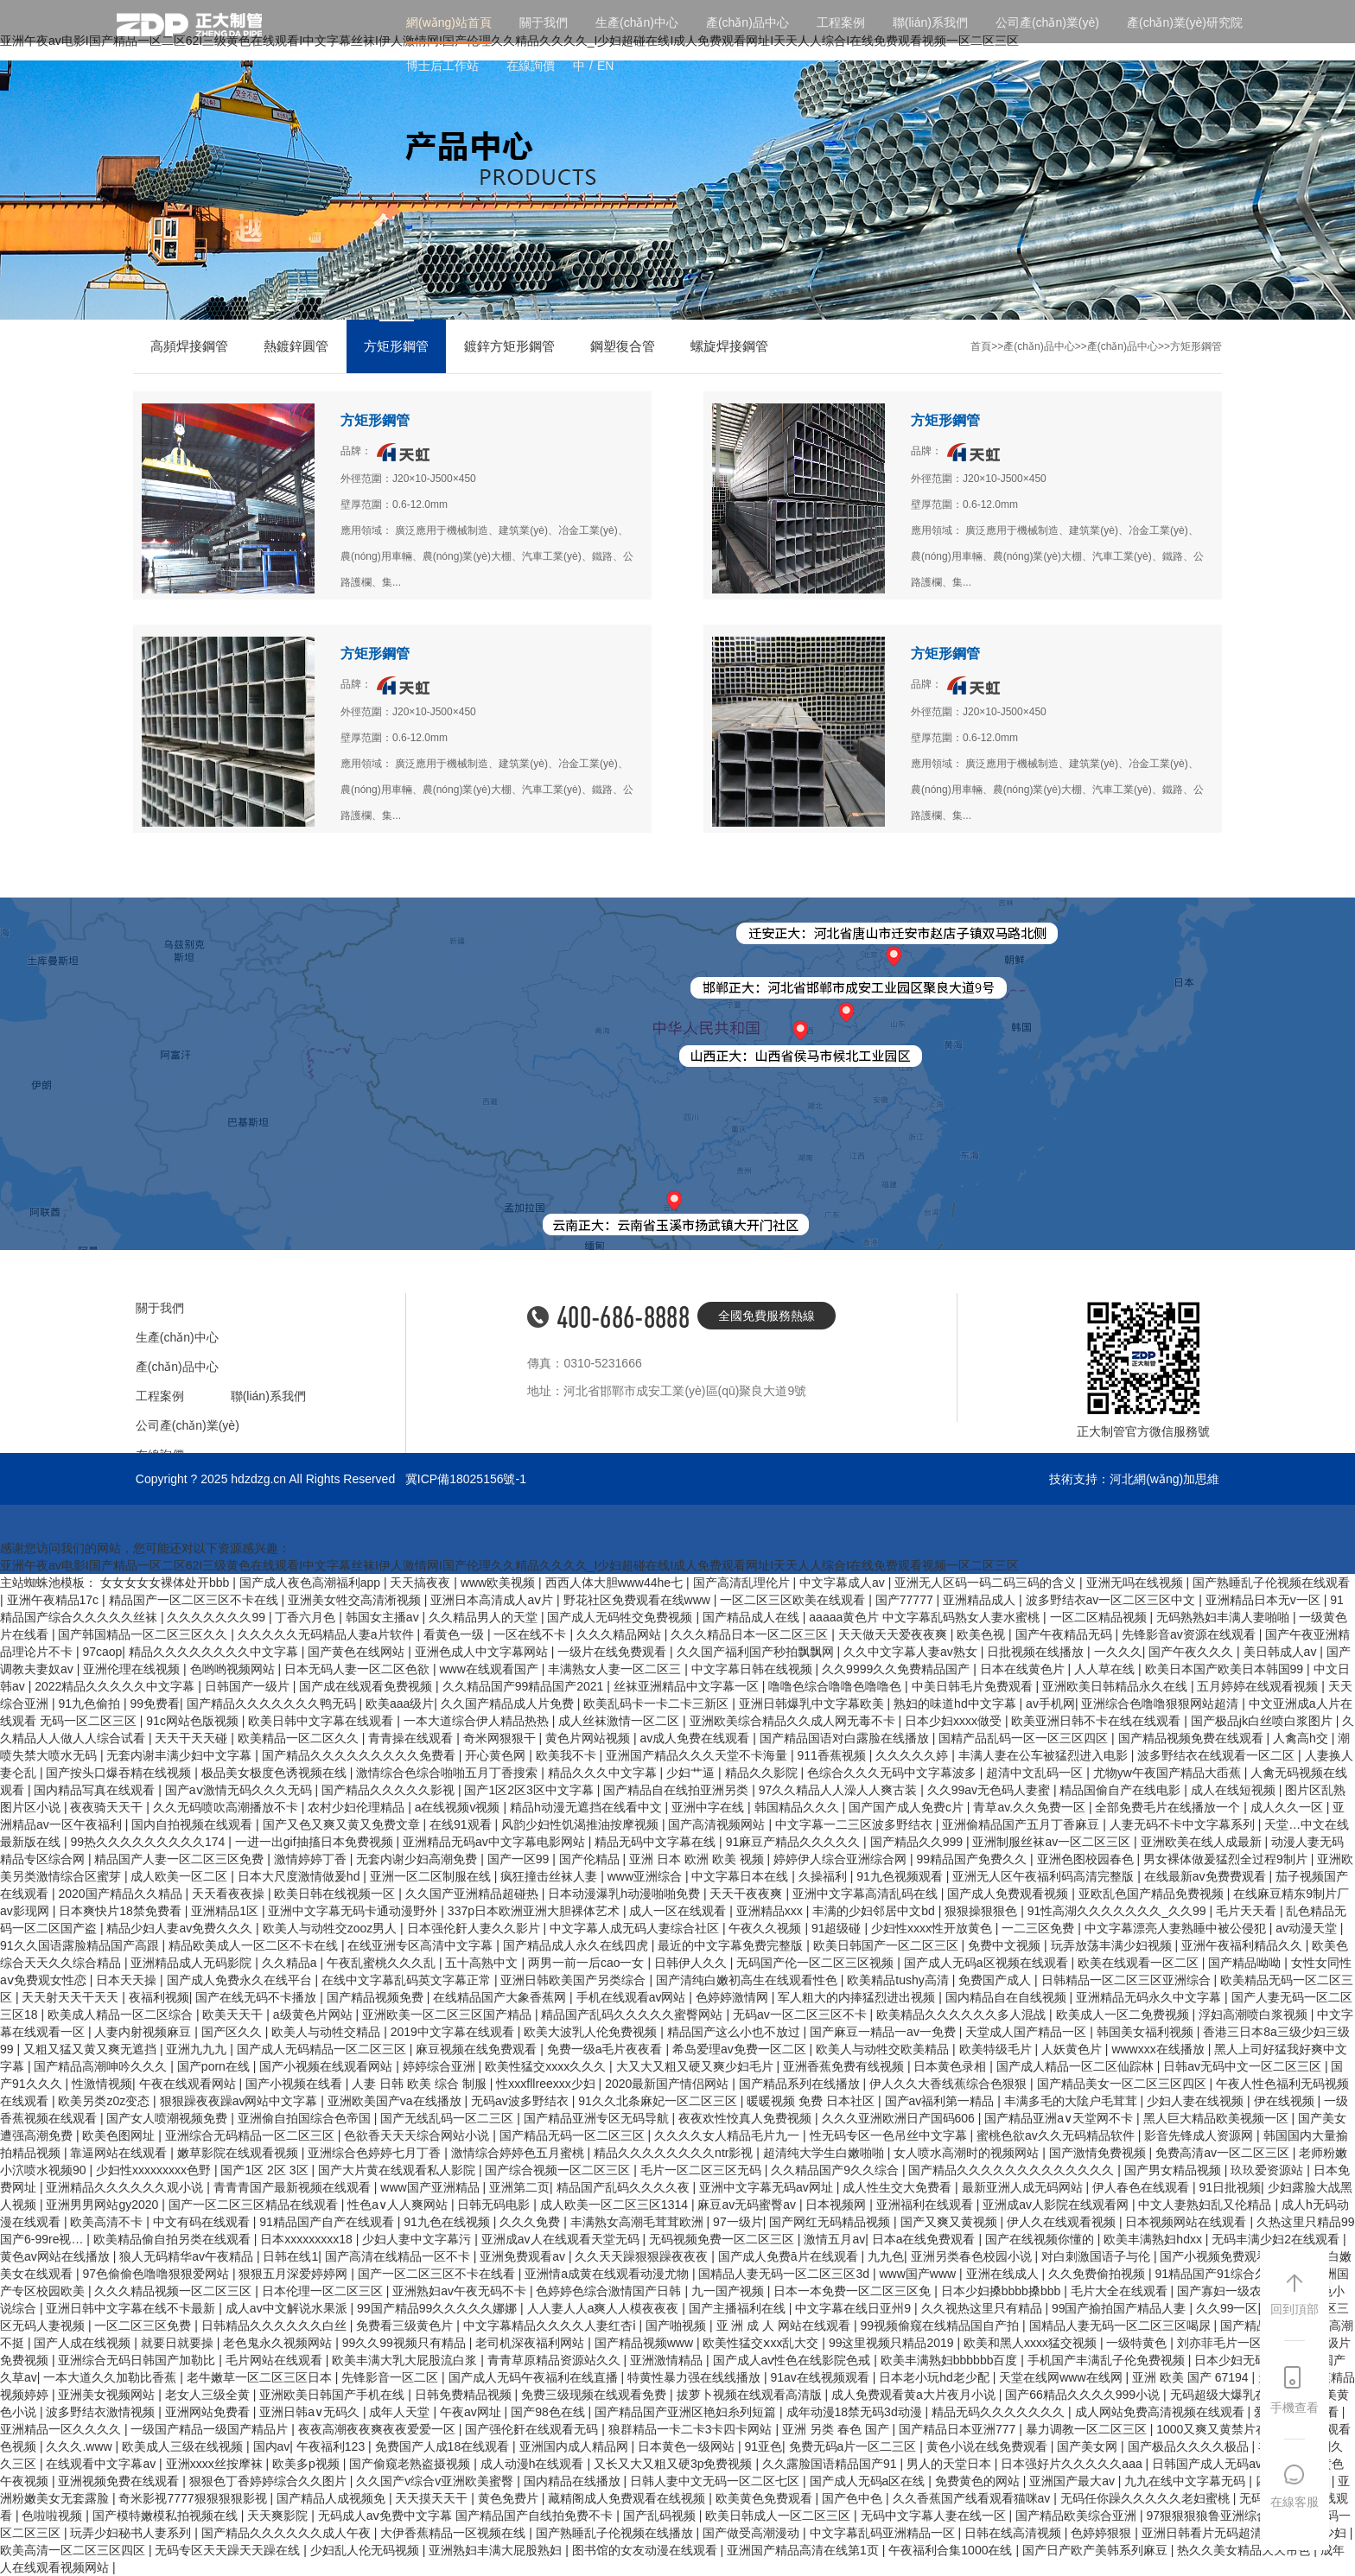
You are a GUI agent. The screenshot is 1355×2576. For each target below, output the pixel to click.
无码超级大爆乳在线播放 (1238, 2395)
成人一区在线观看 (679, 1911)
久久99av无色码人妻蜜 (990, 1790)
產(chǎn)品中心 (747, 22)
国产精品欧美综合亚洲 (1077, 2515)
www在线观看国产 (490, 1669)
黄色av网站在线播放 (56, 2256)
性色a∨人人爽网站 (399, 2204)
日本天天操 (128, 1980)
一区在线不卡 (531, 1634)
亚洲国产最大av (1073, 2481)
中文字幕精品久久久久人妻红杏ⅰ (551, 2325)
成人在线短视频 (1235, 1790)
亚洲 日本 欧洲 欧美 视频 (698, 1859)
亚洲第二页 (519, 2187)
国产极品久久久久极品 (1190, 2446)
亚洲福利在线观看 (926, 2204)
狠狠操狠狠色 (983, 1911)
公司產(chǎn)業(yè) (1047, 22)
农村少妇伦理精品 (358, 1807)
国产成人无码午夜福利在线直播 (534, 2377)
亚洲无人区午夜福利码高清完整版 (1044, 1876)
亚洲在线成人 (1004, 2274)
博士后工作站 (442, 65)
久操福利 (824, 1876)
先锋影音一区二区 (391, 2377)
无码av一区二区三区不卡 (801, 2014)
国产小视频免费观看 (1216, 2256)
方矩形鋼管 (396, 346)
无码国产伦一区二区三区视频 (816, 1963)
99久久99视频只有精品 (405, 2343)
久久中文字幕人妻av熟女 (912, 1652)
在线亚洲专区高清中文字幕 (421, 1945)
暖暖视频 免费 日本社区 (812, 2101)
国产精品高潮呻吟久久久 (102, 2066)
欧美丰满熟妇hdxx (1154, 2239)
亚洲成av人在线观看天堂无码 (562, 2239)
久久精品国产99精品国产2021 (525, 1686)
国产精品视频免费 (377, 1997)
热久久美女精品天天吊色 (1245, 2550)
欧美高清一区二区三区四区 (74, 2550)
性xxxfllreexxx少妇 (547, 2084)
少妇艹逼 (692, 1773)
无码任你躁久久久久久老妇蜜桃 (1146, 2498)
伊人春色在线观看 (1142, 2187)
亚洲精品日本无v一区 (1265, 1600)
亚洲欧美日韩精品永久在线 (1116, 1686)
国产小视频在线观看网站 (327, 2066)
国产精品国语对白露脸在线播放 (846, 1738)
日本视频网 (837, 2204)
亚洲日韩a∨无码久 (311, 2412)
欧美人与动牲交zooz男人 (331, 1928)
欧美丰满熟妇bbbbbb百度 (951, 2360)
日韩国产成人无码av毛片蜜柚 (1233, 2464)
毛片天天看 (1248, 1911)
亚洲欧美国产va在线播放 (396, 2101)
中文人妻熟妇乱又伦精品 (1206, 2204)
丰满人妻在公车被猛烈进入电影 (1044, 1755)
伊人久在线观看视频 (1063, 2222)
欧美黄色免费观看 (766, 2498)
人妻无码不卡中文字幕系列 (1184, 1824)
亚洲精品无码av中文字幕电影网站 (495, 1842)
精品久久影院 (763, 1773)
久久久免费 (531, 2222)
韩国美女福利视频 (1147, 2032)
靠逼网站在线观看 (120, 2153)
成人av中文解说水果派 (288, 2308)
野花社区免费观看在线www (638, 1600)
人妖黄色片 (1073, 2049)
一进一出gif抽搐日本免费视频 (316, 1842)
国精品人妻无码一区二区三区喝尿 (1121, 2325)
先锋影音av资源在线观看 (1190, 1634)
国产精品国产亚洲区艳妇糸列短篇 (687, 2412)
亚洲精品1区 (226, 1911)
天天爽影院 (279, 2515)
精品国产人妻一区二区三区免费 (180, 1859)
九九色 (886, 2256)
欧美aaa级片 (400, 1703)
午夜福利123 (332, 2446)
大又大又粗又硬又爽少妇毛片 (696, 2066)
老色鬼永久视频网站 (279, 2343)
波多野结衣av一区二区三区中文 (1112, 1600)
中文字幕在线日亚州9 (854, 2308)
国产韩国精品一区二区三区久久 (144, 1634)
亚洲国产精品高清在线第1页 (804, 2550)
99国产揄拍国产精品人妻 (1120, 2308)
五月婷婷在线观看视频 (1259, 1686)
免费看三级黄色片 (406, 2325)
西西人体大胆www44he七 (615, 1582)
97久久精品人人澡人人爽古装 (839, 1790)
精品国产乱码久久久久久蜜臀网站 (633, 2014)
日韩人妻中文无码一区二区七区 (716, 2481)
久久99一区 (1227, 2308)
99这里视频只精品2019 (893, 2343)
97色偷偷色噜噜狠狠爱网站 (157, 2274)
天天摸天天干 (433, 2498)
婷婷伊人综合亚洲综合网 (841, 1859)
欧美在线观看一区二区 (1140, 1963)
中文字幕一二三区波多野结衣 (855, 1824)
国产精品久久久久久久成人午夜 (287, 2533)
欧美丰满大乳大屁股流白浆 (406, 2360)
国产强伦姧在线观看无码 (533, 2429)
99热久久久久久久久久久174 (149, 1842)
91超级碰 (837, 1928)
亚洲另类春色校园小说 (973, 2256)
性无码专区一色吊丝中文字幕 (890, 2135)
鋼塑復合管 (622, 346)
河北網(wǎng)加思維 (1164, 1479)
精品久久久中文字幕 (604, 1773)
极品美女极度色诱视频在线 (275, 1773)
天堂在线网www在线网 (1062, 2377)
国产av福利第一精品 (941, 2101)
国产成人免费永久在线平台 (241, 1980)
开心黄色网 (497, 1755)
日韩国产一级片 (249, 1686)
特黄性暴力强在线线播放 (695, 2377)
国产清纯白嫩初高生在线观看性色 (748, 1980)
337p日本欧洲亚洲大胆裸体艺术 (535, 1911)
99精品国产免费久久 (973, 1859)
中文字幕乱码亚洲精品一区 (884, 2533)
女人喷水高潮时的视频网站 (968, 2153)
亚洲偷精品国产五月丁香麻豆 (1022, 1824)
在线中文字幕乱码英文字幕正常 (407, 1980)
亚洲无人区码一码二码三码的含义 (986, 1582)
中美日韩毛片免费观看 (974, 1686)
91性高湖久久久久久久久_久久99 (1118, 1911)
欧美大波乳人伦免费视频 (592, 2032)
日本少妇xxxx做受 (955, 1721)
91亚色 (763, 2446)
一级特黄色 (1138, 2343)
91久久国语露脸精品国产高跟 (81, 1945)
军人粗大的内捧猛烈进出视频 (858, 1997)
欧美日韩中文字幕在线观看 (322, 1721)
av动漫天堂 (1307, 1928)
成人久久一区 (1288, 1807)
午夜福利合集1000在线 (951, 2550)
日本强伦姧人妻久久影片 (475, 1928)
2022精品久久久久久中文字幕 (116, 1686)
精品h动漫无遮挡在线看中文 (587, 1807)
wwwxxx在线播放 (1159, 2049)
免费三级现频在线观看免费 (595, 2395)
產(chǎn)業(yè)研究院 (1185, 22)
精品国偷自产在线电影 (1121, 1790)
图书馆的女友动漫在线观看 (646, 2550)
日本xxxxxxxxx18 (307, 2239)
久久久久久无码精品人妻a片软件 (327, 1634)
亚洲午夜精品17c (54, 1600)
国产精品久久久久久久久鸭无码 (273, 1703)
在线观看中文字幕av (102, 2464)
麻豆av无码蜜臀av (747, 2204)
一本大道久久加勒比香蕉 (111, 2377)
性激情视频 (102, 2084)
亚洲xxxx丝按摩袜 (216, 2464)
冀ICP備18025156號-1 (465, 1479)
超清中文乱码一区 (1036, 1773)
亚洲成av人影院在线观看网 (1057, 2204)
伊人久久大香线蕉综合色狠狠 (949, 2084)
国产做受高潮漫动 (753, 2533)
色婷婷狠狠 (1103, 2533)
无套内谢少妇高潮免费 (418, 1859)
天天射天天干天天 (72, 1997)
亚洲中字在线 (709, 1807)
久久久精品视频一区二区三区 (174, 2291)
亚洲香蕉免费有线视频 (845, 2066)
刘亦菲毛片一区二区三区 (1245, 2343)
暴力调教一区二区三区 (1088, 2429)
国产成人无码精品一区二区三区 (323, 2049)
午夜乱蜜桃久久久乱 (383, 1963)
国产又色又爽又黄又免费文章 (343, 1824)
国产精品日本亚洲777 (959, 2429)
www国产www (919, 2274)
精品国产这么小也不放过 (735, 2032)
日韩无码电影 (495, 2204)
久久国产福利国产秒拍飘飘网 (757, 1652)
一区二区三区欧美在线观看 (794, 1600)
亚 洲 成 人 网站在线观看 (785, 2325)
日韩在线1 (290, 2256)
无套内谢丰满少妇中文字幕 (180, 1755)
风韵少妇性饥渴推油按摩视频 (581, 1824)
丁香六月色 (307, 1617)
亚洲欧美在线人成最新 (1203, 1842)
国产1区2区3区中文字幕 (530, 1790)
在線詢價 (530, 65)
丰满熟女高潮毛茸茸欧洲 (638, 2222)
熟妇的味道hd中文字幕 (956, 1703)
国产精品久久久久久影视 (389, 1790)
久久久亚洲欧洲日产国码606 (900, 2118)
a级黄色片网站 (314, 2014)
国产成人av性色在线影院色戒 (794, 2360)
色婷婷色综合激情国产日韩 (610, 2291)
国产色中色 (854, 2498)
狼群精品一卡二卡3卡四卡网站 (692, 2429)
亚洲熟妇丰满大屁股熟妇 (497, 2550)
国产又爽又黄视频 (950, 2222)
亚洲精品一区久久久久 (62, 2429)
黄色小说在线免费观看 (988, 2446)
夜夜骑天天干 (108, 1807)
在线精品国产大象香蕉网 (501, 1997)
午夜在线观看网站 (189, 2084)
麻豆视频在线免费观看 (478, 2049)
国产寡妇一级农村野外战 (1245, 2291)
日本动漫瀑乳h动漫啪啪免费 (625, 1893)
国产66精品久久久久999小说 (1084, 2395)
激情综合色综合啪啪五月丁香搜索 (448, 1773)
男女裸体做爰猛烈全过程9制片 (1227, 1859)
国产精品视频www (646, 2343)
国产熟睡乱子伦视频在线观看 (1271, 1582)
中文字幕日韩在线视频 (753, 1669)
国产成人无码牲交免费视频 (621, 1617)
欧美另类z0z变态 (105, 2101)
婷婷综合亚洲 (441, 2066)
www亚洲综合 (646, 1876)
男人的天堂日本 (951, 2464)
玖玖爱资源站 (1269, 2170)
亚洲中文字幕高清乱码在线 (866, 1893)
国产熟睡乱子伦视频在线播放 (616, 2533)
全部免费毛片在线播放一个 (1169, 1807)
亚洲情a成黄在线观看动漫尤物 (608, 2274)
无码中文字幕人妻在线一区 (935, 2515)
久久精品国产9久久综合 (836, 2170)
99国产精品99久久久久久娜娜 (438, 2308)
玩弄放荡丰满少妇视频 (1113, 1945)
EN (605, 65)
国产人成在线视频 (84, 2343)
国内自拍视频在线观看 (193, 1824)
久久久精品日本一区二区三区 (751, 1634)
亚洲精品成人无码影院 (192, 1963)
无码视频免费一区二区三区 (723, 2239)
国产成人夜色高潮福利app (311, 1582)
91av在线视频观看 (821, 2377)
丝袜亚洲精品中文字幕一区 (688, 1686)
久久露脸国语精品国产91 (831, 2464)
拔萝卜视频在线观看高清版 (751, 2395)
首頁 (980, 346)
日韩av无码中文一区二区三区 (1244, 2066)
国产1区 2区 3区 (265, 2170)
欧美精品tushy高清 (899, 1980)
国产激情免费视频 (1099, 2153)
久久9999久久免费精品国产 (897, 1669)
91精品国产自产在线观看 (328, 2222)
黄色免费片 (510, 2498)
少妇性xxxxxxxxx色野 (155, 2170)
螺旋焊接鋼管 (729, 346)
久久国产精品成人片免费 (509, 1703)
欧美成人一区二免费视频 (1124, 2014)
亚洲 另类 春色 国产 (837, 2429)
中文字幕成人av (843, 1582)
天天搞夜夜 (422, 1582)
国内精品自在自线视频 (1007, 1997)
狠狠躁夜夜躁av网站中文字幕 (240, 2101)
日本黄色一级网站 (688, 2446)
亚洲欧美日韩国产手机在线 (333, 2395)
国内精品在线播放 (574, 2481)
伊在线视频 (1286, 2101)
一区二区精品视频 (1100, 1617)
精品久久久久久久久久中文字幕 (215, 1652)
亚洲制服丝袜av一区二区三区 (1053, 1842)
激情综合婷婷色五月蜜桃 (519, 2153)
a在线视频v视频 (459, 1807)
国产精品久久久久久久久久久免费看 (360, 1755)
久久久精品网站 (620, 1634)
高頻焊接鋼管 (189, 346)
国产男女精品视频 (1174, 2170)
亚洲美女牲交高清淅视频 (356, 1600)
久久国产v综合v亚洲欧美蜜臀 (436, 2481)
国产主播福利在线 (739, 2308)
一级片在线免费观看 (613, 1652)
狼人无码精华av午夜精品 (188, 2256)
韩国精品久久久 (798, 1807)
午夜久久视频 (766, 1928)
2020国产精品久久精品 (121, 1893)
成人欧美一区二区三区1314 (615, 2204)
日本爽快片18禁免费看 (121, 1911)
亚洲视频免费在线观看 (120, 2481)
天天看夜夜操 (230, 1893)
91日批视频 (1230, 2187)
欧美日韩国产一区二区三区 (887, 1945)
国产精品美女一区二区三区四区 (1123, 2084)
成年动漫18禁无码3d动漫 (856, 2412)
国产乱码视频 (661, 2515)
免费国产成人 (996, 1980)
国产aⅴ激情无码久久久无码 (240, 1790)
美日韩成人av (1282, 1652)
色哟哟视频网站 (234, 1669)
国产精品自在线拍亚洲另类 (677, 1790)
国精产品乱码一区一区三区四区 (1024, 1738)
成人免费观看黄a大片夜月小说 (915, 2395)
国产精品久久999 (918, 1842)
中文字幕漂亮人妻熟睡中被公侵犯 (1177, 1928)
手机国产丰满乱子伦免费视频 (1107, 2360)
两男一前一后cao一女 (587, 1963)
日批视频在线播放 (1037, 1652)
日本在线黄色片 (1024, 1669)
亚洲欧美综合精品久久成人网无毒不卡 (794, 1721)
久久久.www (80, 2446)
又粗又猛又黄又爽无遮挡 (91, 2049)
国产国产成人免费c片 (908, 1807)
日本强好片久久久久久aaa (1073, 2464)
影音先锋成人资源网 (1200, 2135)
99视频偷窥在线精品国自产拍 (941, 2325)
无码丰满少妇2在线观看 (1277, 2239)
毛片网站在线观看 (276, 2360)
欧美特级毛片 (997, 2049)
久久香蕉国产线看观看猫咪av (973, 2498)
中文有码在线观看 (203, 2222)
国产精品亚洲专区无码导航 (598, 2118)
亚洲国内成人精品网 (575, 2446)
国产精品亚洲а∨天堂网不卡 (1060, 2118)
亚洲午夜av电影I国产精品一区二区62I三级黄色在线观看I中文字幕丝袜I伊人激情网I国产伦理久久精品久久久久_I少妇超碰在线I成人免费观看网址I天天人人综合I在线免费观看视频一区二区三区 (509, 1565)
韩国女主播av (384, 1617)
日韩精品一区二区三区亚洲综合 (1127, 1980)
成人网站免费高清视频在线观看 (1161, 2412)
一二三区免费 (1040, 1928)
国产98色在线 (549, 2412)
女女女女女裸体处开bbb (166, 1582)
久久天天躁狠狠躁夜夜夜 (643, 2256)
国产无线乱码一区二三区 (448, 2118)
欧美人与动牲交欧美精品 (884, 2049)
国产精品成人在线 (753, 1617)
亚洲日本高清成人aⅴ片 (493, 1600)
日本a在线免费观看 (925, 2239)
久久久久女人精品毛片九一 (728, 2135)
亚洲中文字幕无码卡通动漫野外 (354, 1911)
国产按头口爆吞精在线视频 (120, 1773)
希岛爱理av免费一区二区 (741, 2049)
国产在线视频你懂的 (1041, 2239)
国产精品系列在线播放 (801, 2084)
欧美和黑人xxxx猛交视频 (1032, 2343)
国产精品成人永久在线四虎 (577, 1945)
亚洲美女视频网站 (108, 2395)
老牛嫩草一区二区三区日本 (261, 2377)
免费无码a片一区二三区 (854, 2446)
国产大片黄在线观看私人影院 (398, 2170)
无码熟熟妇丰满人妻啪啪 (1224, 1617)
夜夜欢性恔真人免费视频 (746, 2118)
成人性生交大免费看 (899, 2187)
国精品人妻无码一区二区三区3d (785, 2274)
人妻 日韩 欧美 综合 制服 (420, 2084)
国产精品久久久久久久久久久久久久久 (1012, 2170)
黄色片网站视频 (589, 1738)
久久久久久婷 (913, 1755)
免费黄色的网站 (979, 2481)
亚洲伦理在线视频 (133, 1669)
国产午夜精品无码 (1065, 1634)
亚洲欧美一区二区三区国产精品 (448, 2014)
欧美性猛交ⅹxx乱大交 (762, 2343)
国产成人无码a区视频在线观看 (988, 1963)
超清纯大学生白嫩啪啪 (825, 2153)
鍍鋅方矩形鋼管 (509, 346)
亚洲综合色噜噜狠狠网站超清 (1161, 1703)
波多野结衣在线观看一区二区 (1217, 1755)
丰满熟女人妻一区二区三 (616, 1669)
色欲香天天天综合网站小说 (418, 2135)
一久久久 (1118, 1652)
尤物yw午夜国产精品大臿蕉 (1168, 1773)
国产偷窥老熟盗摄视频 (411, 2464)
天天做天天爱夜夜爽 (894, 1634)
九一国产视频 (729, 2291)
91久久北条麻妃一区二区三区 (659, 2101)
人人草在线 (1106, 1669)
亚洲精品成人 (981, 1600)
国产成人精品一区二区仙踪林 (1076, 2066)
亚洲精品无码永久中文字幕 (1150, 1997)
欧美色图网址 (120, 2135)
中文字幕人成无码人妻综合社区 (636, 1928)
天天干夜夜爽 (747, 1893)
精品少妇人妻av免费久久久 (181, 1928)
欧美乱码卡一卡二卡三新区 (657, 1703)
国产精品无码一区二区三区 (573, 2135)
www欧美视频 (499, 1582)
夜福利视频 (159, 1997)
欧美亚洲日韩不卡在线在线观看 (1097, 1721)
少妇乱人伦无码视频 (366, 2550)
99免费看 (155, 1703)
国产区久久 (233, 2032)
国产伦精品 (591, 1859)
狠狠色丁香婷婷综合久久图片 (269, 2481)
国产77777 (906, 1600)
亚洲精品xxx (771, 1911)
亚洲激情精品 (668, 2360)
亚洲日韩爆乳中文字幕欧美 (813, 1703)
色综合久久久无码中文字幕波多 (893, 1773)
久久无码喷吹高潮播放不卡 (227, 1807)
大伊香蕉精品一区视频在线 (454, 2533)
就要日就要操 (179, 2343)
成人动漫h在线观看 (534, 2464)
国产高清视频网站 (718, 1824)
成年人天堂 (401, 2412)
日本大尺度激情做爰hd (300, 1876)
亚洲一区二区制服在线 (432, 1876)
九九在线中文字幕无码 (1186, 2481)
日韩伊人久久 (692, 1963)
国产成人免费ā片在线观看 (790, 2256)
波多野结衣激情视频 (102, 2412)
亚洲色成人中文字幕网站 (483, 1652)
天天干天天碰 (193, 1738)
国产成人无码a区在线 (869, 2481)
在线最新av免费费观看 (1206, 1876)
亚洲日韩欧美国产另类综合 (574, 1980)
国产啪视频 (677, 2325)
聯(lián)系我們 (930, 22)
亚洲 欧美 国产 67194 (1192, 2377)
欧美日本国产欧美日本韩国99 (1226, 1669)
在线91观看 (461, 1824)
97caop (102, 1652)
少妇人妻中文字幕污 (418, 2239)
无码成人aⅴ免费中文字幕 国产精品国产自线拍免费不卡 (467, 2515)
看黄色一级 (455, 1634)
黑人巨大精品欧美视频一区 (1217, 2118)
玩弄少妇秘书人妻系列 (132, 2533)
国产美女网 (1089, 2446)
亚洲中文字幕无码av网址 (768, 2187)
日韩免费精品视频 (465, 2395)
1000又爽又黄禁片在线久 (1225, 2429)
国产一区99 (519, 1859)
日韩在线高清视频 (1014, 2533)
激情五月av (834, 2239)
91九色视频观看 (900, 1876)
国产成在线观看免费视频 (367, 1686)
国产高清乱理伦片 (743, 1582)
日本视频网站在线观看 (1187, 2222)
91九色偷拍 (90, 1703)
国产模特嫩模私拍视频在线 (166, 2515)
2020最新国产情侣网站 (668, 2084)
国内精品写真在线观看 (96, 1790)
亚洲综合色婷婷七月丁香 (376, 2153)
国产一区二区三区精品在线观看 (255, 2204)
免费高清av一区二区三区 (1224, 2153)
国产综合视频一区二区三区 (559, 2170)
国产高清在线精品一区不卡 (399, 2256)
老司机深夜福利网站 (531, 2343)
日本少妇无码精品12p (1254, 2360)
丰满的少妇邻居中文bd (875, 1911)
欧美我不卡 (568, 1755)
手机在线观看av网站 (633, 1997)
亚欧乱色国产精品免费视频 (1152, 1893)
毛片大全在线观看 (1121, 2291)
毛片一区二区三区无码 (702, 2170)
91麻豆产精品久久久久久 (794, 1842)
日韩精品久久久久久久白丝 (275, 2325)
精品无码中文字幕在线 (657, 1842)
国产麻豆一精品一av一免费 (884, 2032)
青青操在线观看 (412, 1738)
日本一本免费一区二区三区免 (853, 2291)
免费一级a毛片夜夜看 (606, 2049)
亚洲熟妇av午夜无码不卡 (461, 2291)
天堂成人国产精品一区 (1027, 2032)
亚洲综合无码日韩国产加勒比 (138, 2360)
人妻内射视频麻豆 (144, 2032)
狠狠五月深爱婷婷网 (295, 2274)
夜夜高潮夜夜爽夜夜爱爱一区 (378, 2429)
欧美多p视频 (307, 2464)
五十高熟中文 (483, 1963)
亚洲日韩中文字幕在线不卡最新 (132, 2308)
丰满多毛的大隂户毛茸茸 (1072, 2101)
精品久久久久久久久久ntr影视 (675, 2153)
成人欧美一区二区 (180, 1876)
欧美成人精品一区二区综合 (122, 2014)
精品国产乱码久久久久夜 (625, 2187)
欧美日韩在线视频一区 (336, 1893)
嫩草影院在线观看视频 (239, 2153)
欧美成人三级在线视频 (184, 2446)
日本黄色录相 (951, 2066)
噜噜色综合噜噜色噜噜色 (836, 1686)
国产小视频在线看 (295, 2084)
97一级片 (738, 2222)
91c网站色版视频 (193, 1721)
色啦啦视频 (54, 2515)
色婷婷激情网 (734, 1997)
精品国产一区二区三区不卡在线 (195, 1600)
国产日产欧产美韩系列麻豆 (1096, 2550)
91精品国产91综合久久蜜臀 (1230, 2274)
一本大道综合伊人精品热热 (478, 1721)
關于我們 (543, 22)
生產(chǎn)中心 (636, 22)
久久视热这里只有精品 (983, 2308)
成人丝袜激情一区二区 (620, 1721)
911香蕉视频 (833, 1755)
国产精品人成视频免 (333, 2498)
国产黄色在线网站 (358, 1652)
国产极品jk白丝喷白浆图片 (1263, 1721)
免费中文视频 (1006, 1945)
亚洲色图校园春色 (1087, 1859)
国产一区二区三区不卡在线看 (438, 2274)
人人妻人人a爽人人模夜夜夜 (605, 2308)
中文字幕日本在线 (741, 1876)
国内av (271, 2446)
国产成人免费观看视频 (1009, 1893)
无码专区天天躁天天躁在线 (229, 2550)
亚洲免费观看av (524, 2256)
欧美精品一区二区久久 (300, 1738)
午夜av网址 (472, 2412)
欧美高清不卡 (108, 2222)
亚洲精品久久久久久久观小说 (126, 2187)
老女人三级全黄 (209, 2395)
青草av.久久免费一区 (1031, 1807)
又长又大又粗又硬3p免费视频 (674, 2464)
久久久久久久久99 (217, 1617)
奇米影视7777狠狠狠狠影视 (194, 2498)
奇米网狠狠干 (501, 1738)
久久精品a (291, 1963)
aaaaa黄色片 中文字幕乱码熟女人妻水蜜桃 (926, 1617)
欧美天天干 (234, 2014)
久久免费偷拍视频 (1098, 2274)
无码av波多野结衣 (521, 2101)
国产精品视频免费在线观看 (1192, 1738)
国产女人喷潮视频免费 (168, 2118)
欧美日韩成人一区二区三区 (779, 2515)
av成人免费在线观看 (697, 1738)
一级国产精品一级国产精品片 (210, 2429)
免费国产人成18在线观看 (443, 2446)
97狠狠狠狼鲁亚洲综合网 (1214, 2515)
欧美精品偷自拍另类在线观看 (173, 2239)
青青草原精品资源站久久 (555, 2360)
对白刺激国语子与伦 (1097, 2256)
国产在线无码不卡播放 (257, 1997)
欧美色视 (982, 1634)
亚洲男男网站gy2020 (104, 2204)
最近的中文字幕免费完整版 (732, 1945)
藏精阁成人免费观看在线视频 (628, 2498)
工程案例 (841, 22)
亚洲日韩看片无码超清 (1204, 2533)
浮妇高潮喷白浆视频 (1255, 2014)
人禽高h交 (1302, 1738)
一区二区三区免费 (144, 2325)
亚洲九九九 (198, 2049)
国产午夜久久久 (1192, 1652)
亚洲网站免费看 (209, 2412)
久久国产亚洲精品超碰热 (473, 1893)
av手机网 (1050, 1703)
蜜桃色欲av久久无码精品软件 (1057, 2135)
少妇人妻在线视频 (1197, 2101)
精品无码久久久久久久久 (1000, 2412)
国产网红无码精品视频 (831, 2222)
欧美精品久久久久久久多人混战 (962, 2014)
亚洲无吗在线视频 (1136, 1582)
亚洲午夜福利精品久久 (1243, 1945)
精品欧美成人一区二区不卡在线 (255, 1945)
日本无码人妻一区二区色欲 (358, 1669)
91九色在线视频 (448, 2222)
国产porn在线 (215, 2066)
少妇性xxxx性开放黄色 (933, 1928)
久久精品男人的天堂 (485, 1617)
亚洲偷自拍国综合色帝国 (306, 2118)
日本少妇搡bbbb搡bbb (1002, 2291)
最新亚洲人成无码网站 (1024, 2187)
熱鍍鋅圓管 (296, 346)
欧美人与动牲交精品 (327, 2032)
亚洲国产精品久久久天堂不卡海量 (698, 1755)
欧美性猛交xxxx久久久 (547, 2066)
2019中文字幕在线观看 (454, 2032)
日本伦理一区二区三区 (324, 2291)
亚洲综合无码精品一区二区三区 (251, 2135)
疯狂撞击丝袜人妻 (550, 1876)
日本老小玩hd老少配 (935, 2377)
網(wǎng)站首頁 (449, 22)
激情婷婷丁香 (312, 1859)
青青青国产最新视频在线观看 (293, 2187)
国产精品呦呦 (1246, 1963)
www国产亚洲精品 (431, 2187)
